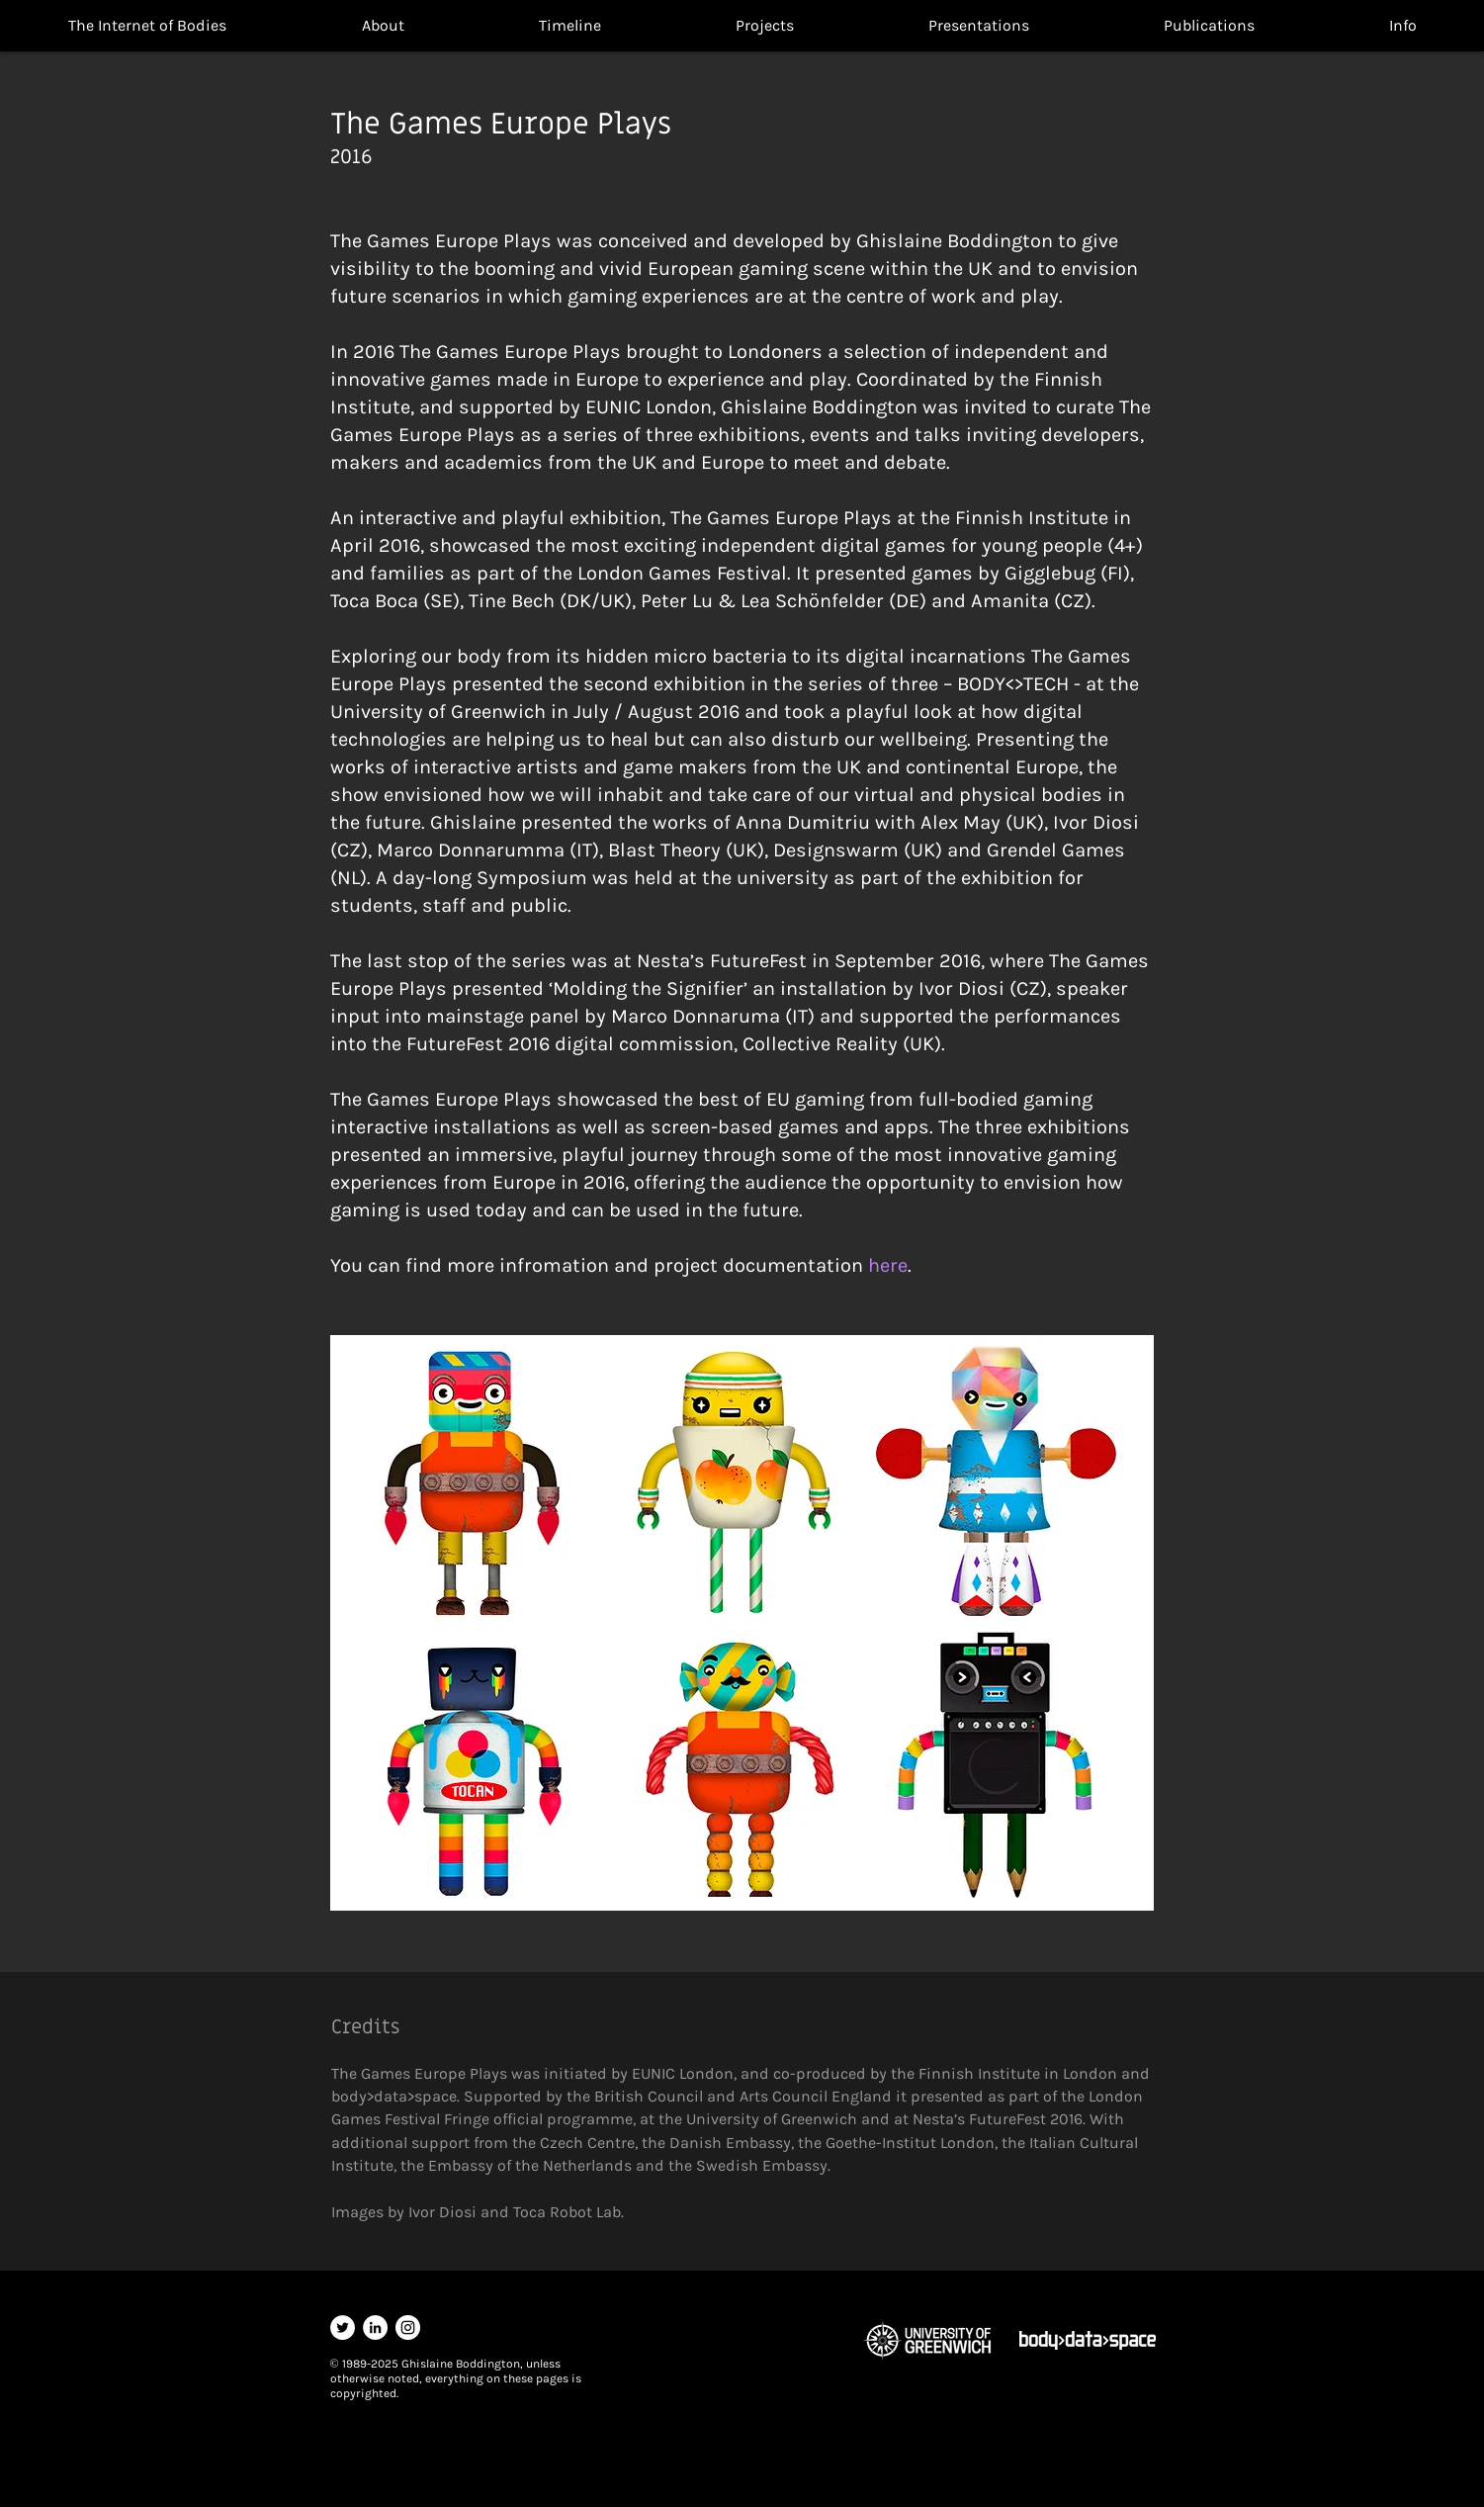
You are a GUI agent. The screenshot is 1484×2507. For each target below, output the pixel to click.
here (888, 1265)
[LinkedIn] (375, 2327)
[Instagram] (407, 2327)
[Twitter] (342, 2327)
